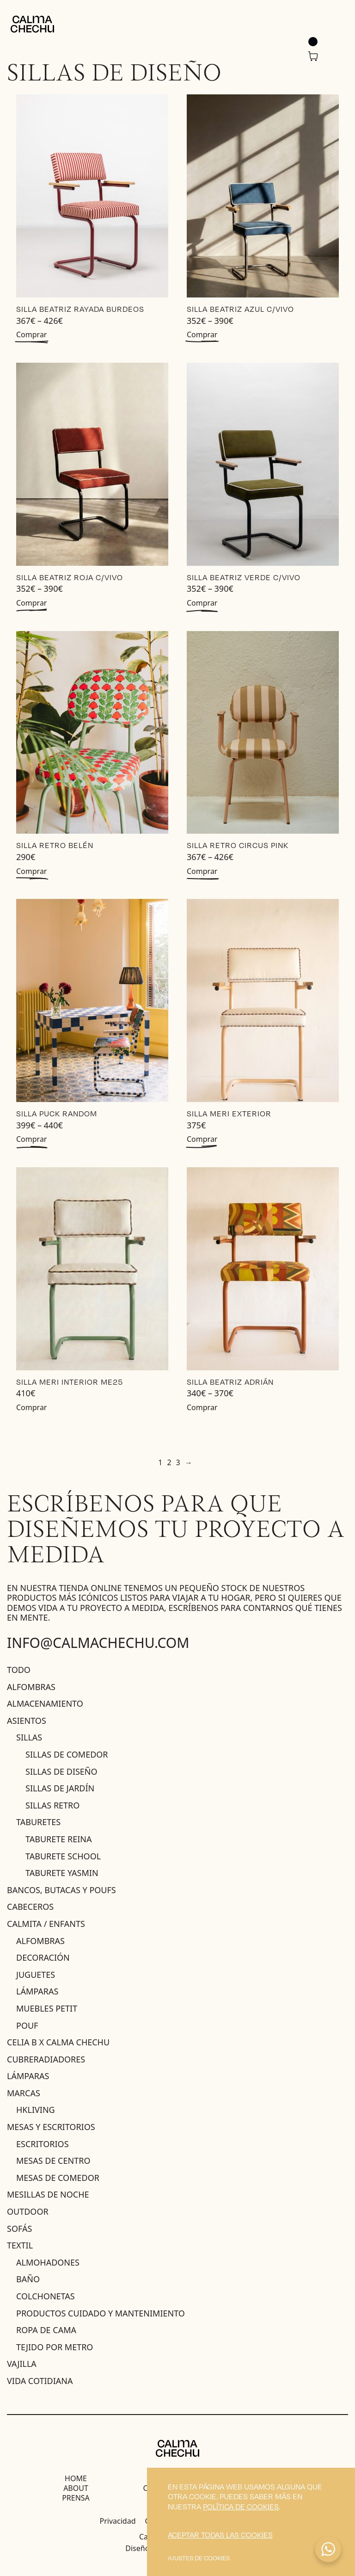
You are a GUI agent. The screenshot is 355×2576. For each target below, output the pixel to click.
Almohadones (48, 2262)
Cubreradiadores (46, 2059)
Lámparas (37, 1991)
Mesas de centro (53, 2160)
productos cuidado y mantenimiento (100, 2313)
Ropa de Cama (46, 2329)
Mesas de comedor (57, 2177)
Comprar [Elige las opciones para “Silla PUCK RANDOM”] (31, 1139)
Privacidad (118, 2521)
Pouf (27, 2025)
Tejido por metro (54, 2347)
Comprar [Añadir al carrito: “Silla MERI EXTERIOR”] (202, 1139)
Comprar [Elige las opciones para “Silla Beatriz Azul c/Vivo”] (202, 334)
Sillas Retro (52, 1805)
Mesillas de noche (48, 2194)
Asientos (26, 1720)
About (75, 2488)
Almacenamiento (45, 1703)
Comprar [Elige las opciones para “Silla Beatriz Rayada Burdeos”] (31, 334)
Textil (20, 2245)
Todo (19, 1669)
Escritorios (42, 2143)
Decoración (43, 1957)
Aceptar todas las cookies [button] (220, 2535)
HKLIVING (35, 2109)
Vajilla (22, 2363)
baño (28, 2279)
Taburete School (63, 1856)
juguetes (35, 1974)
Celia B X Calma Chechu (58, 2042)
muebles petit (46, 2008)
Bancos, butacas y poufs (61, 1889)
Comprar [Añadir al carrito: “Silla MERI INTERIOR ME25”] (31, 1407)
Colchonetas (45, 2296)
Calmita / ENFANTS (46, 1923)
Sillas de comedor (66, 1754)
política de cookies (241, 2506)
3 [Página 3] (178, 1462)
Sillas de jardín (59, 1788)
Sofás (19, 2228)
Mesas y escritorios (51, 2126)
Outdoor (28, 2211)
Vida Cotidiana (40, 2380)
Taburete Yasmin (61, 1872)
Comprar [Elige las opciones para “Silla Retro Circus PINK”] (202, 871)
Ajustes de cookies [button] (199, 2558)
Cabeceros (30, 1906)
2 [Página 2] (169, 1462)
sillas (29, 1737)
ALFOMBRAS (40, 1940)
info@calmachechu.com (98, 1642)
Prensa (76, 2498)
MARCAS (23, 2093)
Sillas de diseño (61, 1771)
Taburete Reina (58, 1839)
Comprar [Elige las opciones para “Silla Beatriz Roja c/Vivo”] (31, 603)
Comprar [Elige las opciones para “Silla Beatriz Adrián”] (202, 1407)
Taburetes (38, 1821)
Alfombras (31, 1686)
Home (76, 2478)
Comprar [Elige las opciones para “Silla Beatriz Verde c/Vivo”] (202, 603)
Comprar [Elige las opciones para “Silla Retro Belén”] (31, 871)
